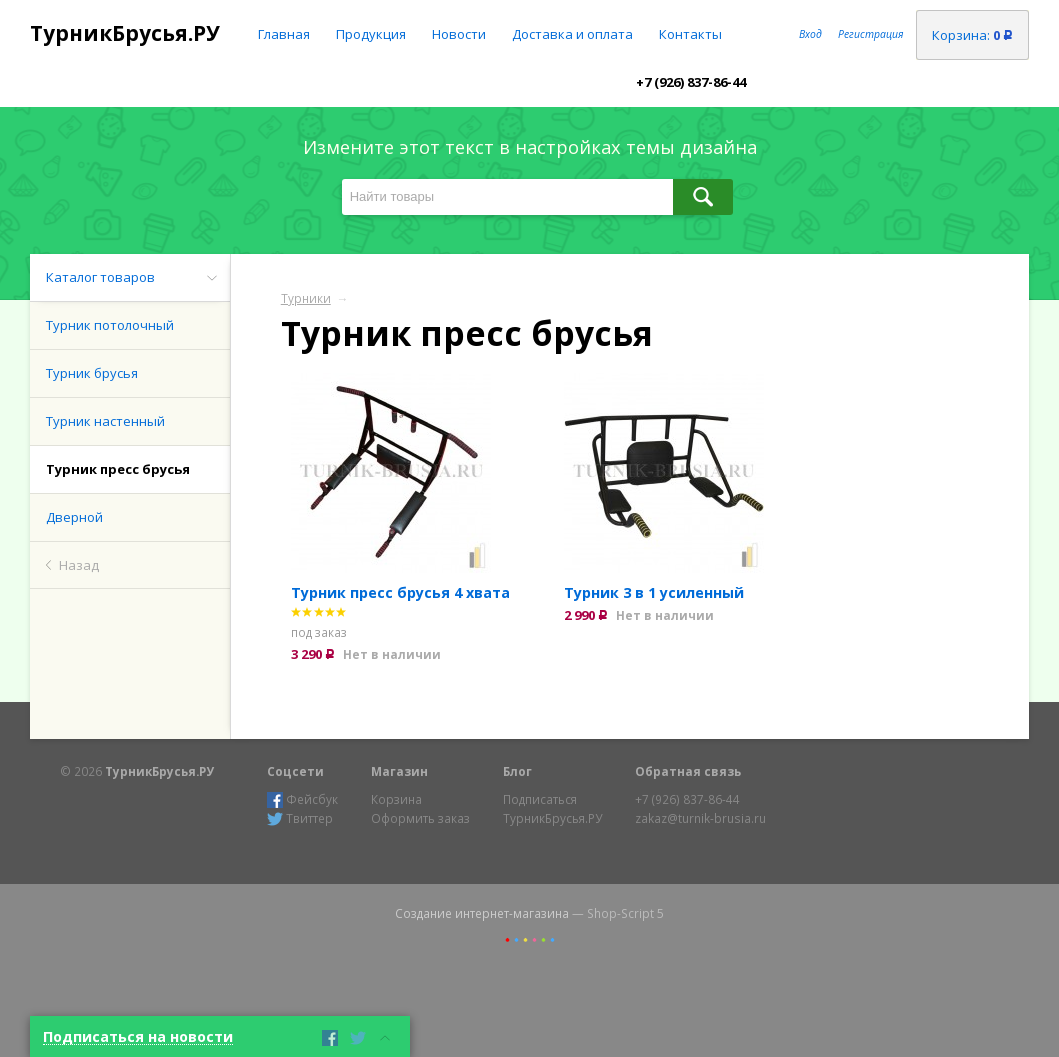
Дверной (74, 517)
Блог (517, 771)
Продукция (371, 34)
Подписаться (540, 799)
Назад (79, 565)
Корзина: (972, 35)
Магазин (399, 771)
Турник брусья (92, 373)
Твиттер (300, 818)
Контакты (690, 34)
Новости (459, 34)
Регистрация (870, 34)
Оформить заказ (420, 818)
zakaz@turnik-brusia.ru (700, 818)
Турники (306, 298)
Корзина (396, 799)
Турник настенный (105, 421)
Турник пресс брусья (118, 469)
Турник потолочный (110, 325)
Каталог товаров (100, 277)
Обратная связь (688, 771)
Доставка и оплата (572, 34)
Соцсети (295, 771)
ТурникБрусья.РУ (125, 33)
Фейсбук (302, 799)
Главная (284, 34)
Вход (810, 34)
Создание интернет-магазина (482, 913)
